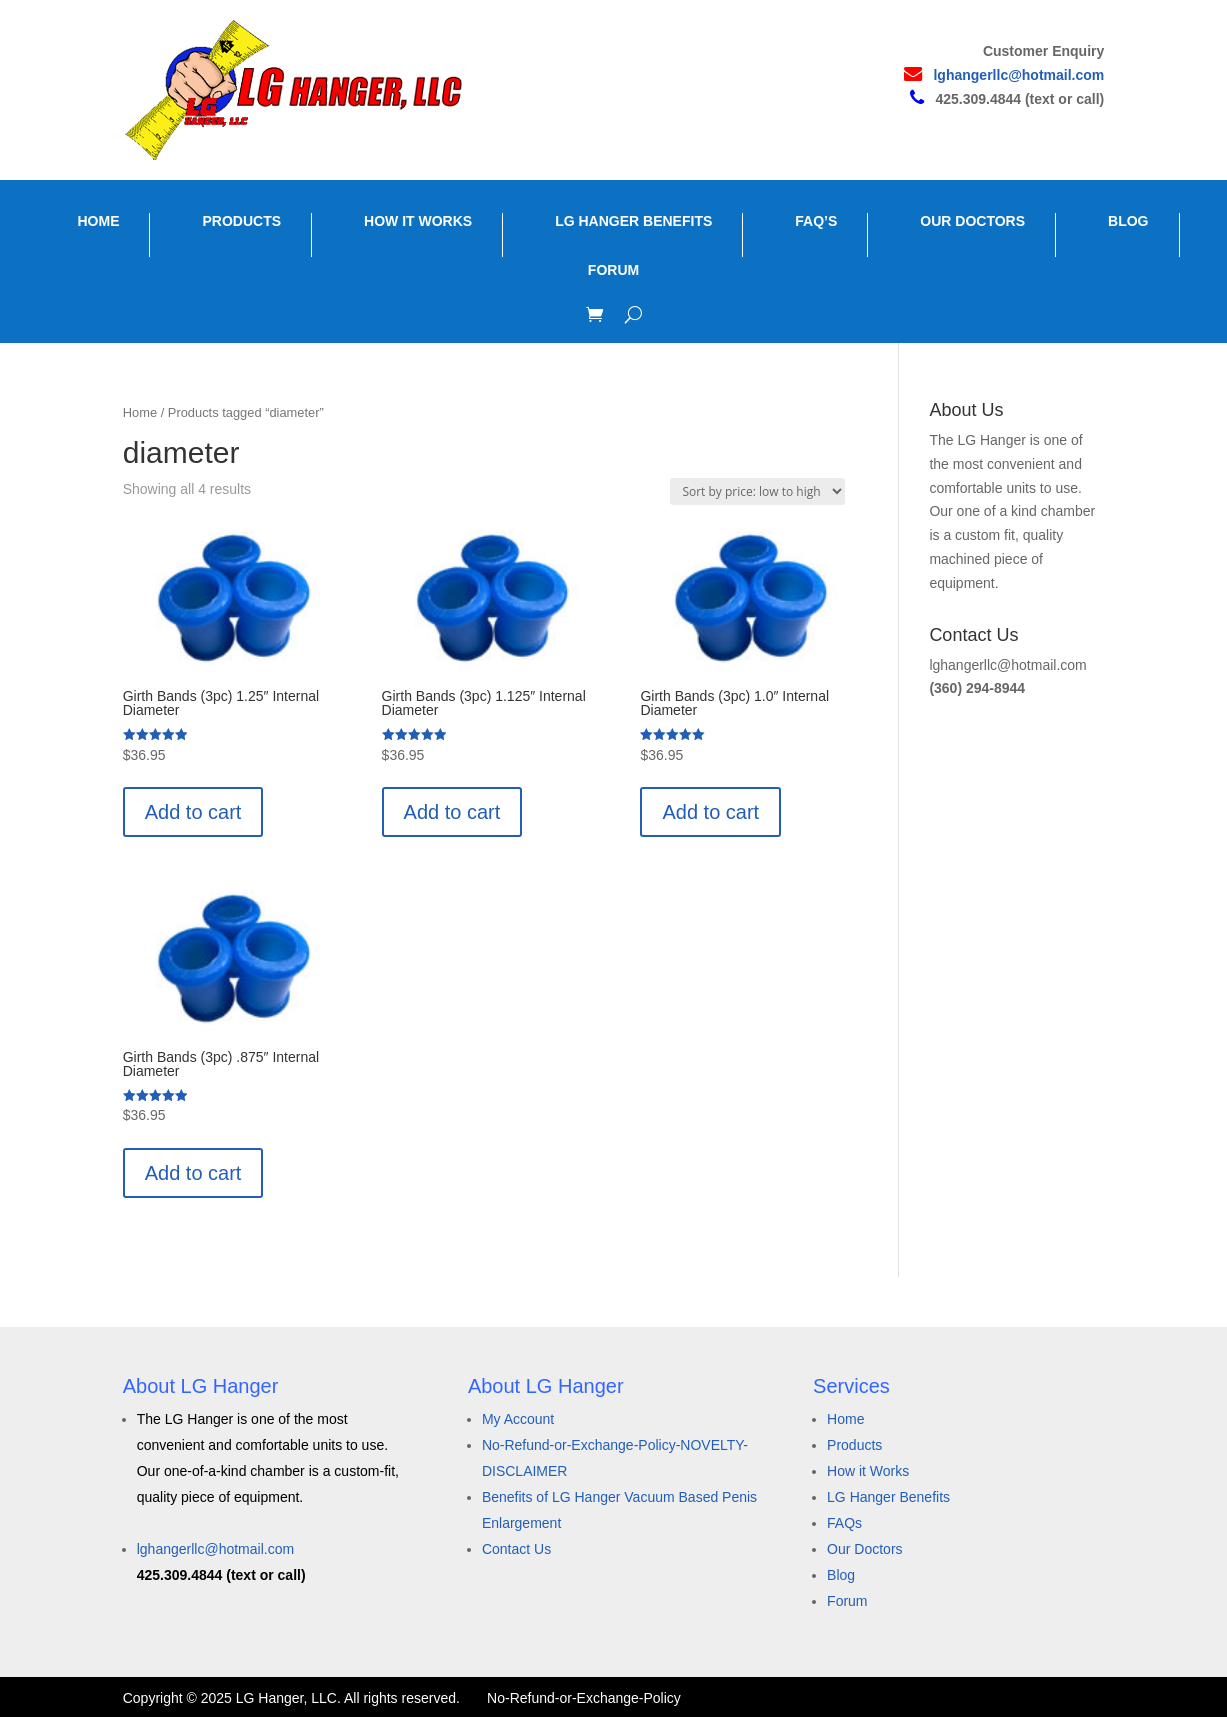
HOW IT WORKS (418, 221)
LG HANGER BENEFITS (633, 221)
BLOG (1128, 221)
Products (854, 1445)
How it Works (868, 1471)
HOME (98, 221)
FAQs (844, 1523)
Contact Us (516, 1549)
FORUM (613, 270)
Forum (847, 1601)
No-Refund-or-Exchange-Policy (584, 1698)
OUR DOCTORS (972, 221)
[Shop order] (757, 491)
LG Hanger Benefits (888, 1497)
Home (140, 412)
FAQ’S (816, 221)
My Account (518, 1419)
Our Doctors (864, 1549)
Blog (841, 1575)
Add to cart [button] (193, 812)
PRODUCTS (241, 221)
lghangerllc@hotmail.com (1018, 75)
